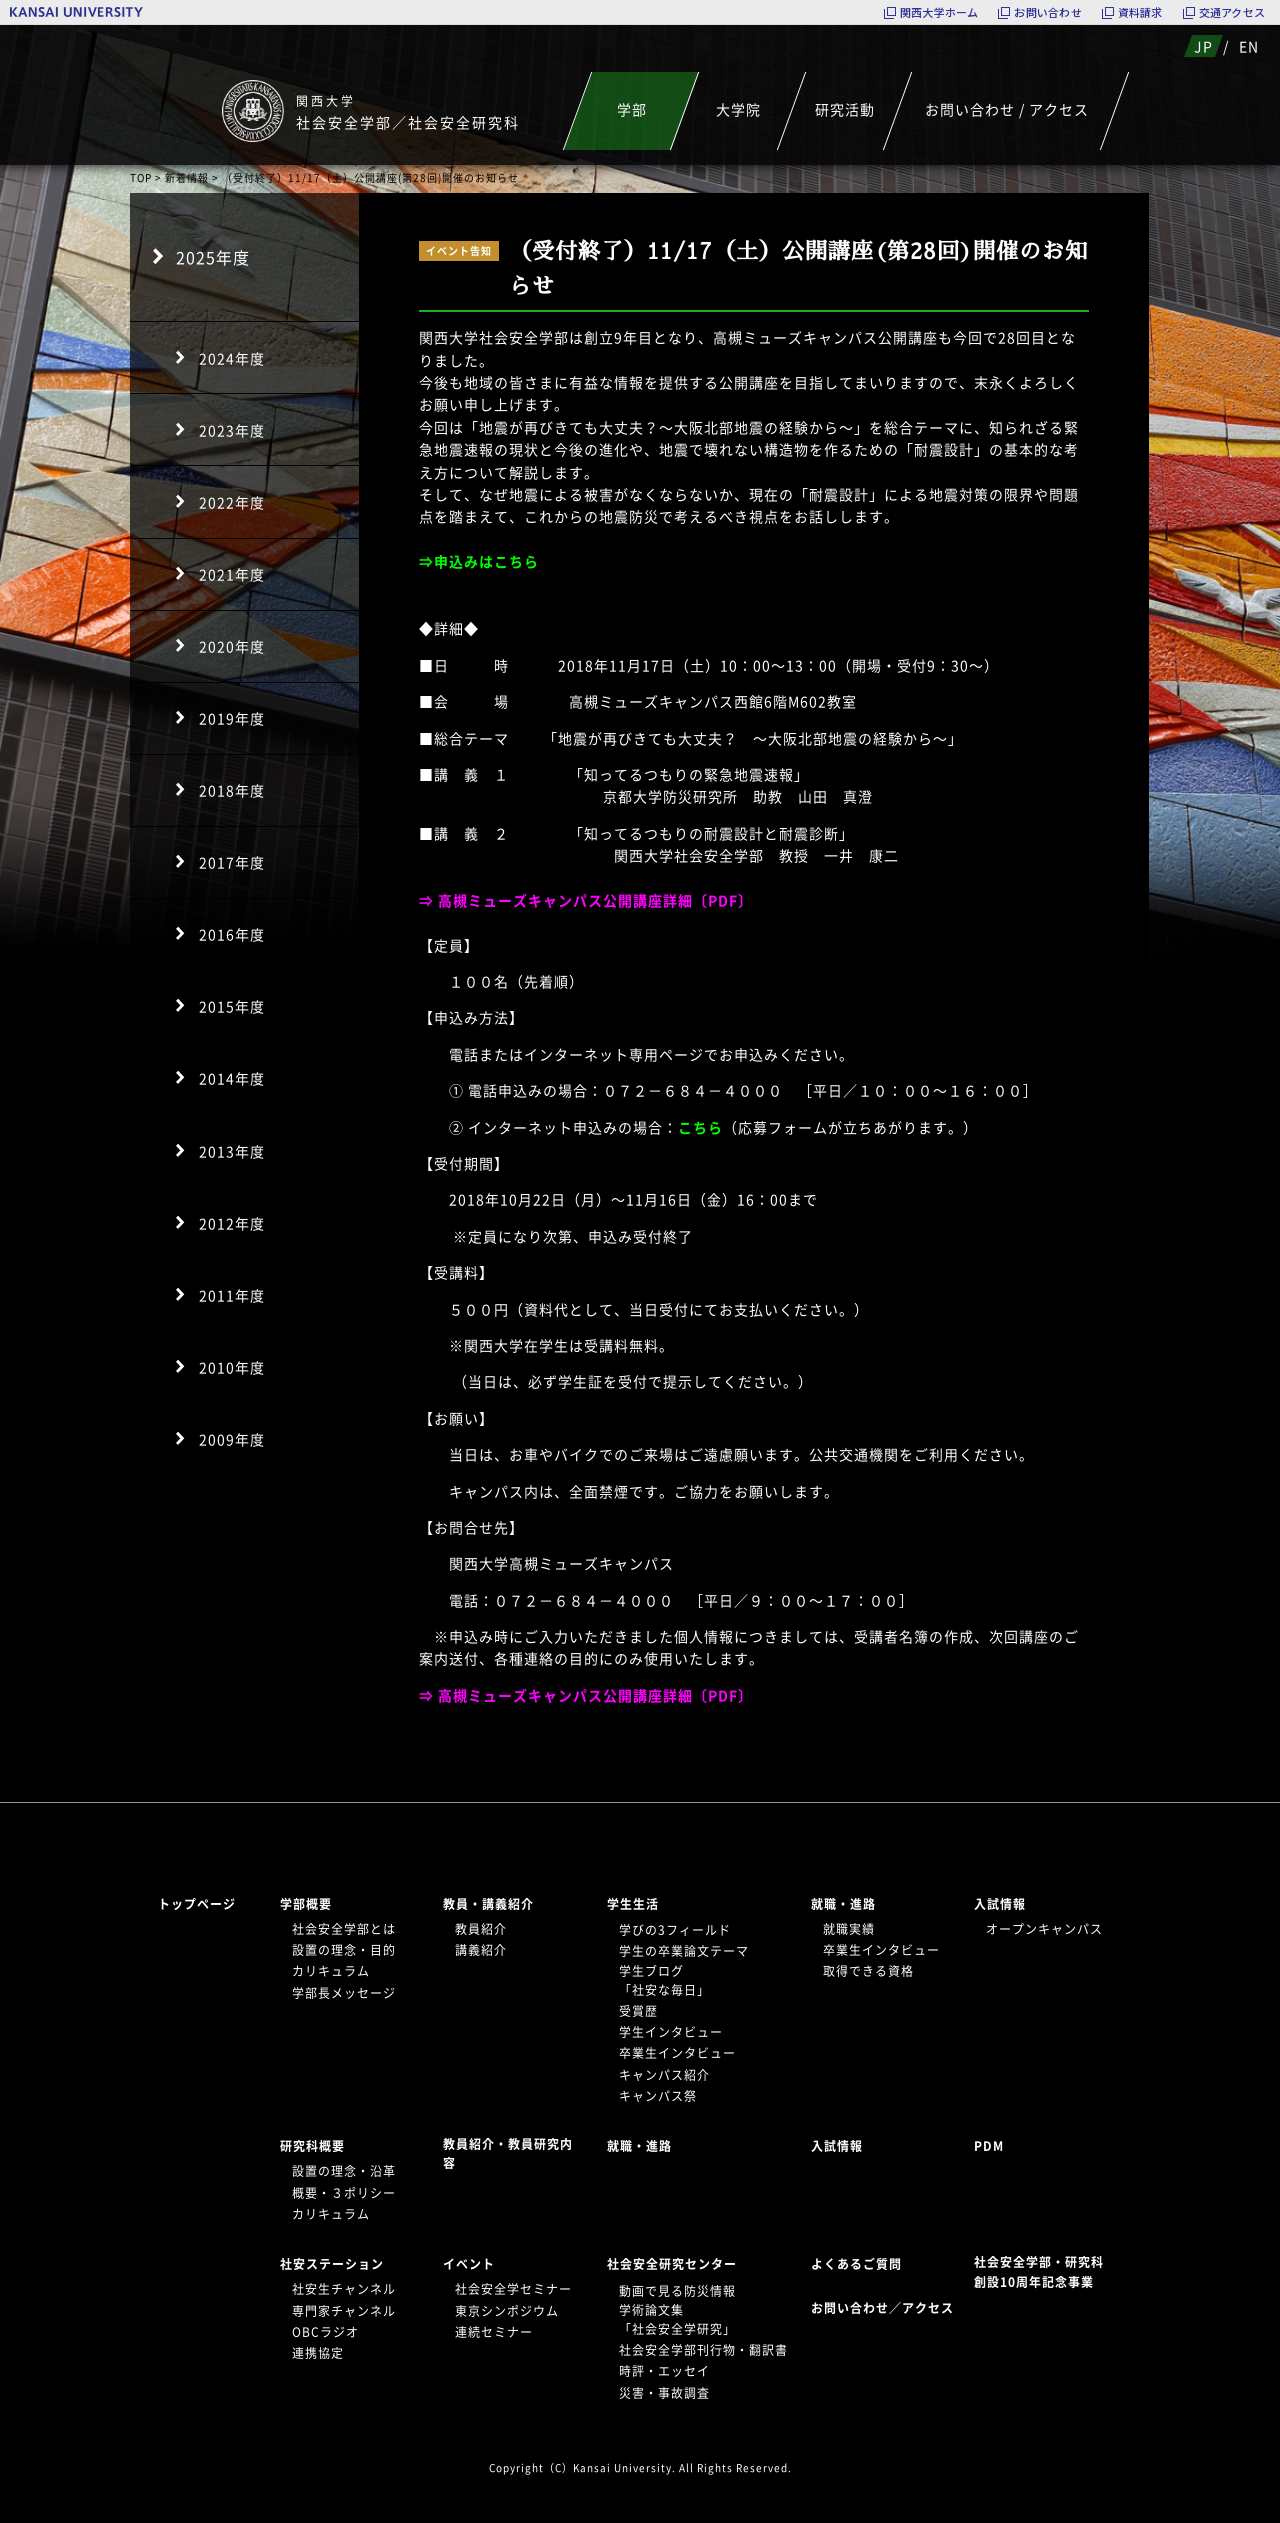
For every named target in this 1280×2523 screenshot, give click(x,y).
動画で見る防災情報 (677, 2291)
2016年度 (232, 934)
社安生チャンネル (344, 2289)
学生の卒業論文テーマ (684, 1951)
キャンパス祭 (658, 2096)
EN (1249, 46)
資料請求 (1140, 12)
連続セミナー (494, 2332)
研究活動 (845, 109)
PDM (989, 2146)
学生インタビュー (671, 2032)
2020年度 (232, 646)
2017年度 (232, 862)
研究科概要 (312, 2146)
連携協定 (318, 2353)
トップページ (197, 1904)
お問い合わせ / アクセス (1007, 109)
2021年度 (232, 574)
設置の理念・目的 (344, 1950)
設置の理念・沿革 (344, 2171)
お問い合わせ (1047, 12)
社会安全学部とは (344, 1929)
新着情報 (187, 177)
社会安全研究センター (672, 2264)
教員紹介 (481, 1929)
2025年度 (213, 257)
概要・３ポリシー (344, 2193)
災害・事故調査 (664, 2393)
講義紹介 (481, 1950)
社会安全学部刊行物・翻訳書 (703, 2350)
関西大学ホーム (939, 12)
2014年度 (232, 1078)
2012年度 (232, 1223)
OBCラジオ (325, 2332)
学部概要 (306, 1904)
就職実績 (849, 1929)
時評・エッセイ (664, 2371)
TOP (141, 177)
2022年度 (232, 502)
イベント (469, 2264)
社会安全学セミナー (513, 2289)
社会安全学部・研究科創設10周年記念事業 (1039, 2271)
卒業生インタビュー (677, 2053)
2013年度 (232, 1151)
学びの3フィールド (675, 1930)
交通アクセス (1232, 12)
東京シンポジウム (507, 2311)
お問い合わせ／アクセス (888, 2308)
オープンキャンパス (1044, 1929)
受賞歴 (638, 2011)
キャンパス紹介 (664, 2075)
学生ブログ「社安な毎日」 (664, 1980)
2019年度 (232, 718)
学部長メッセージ (344, 1993)
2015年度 (232, 1006)
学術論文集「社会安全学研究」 (677, 2319)
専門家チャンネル (344, 2311)
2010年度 (232, 1367)
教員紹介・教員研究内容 (508, 2153)
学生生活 (633, 1904)
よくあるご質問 (856, 2264)
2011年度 (232, 1295)
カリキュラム (331, 1971)
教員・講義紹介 (488, 1904)
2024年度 (232, 358)
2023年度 (232, 430)
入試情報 (1000, 1904)
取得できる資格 (868, 1971)
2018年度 (232, 790)
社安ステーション (332, 2264)
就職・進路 (843, 1904)
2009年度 (232, 1439)
